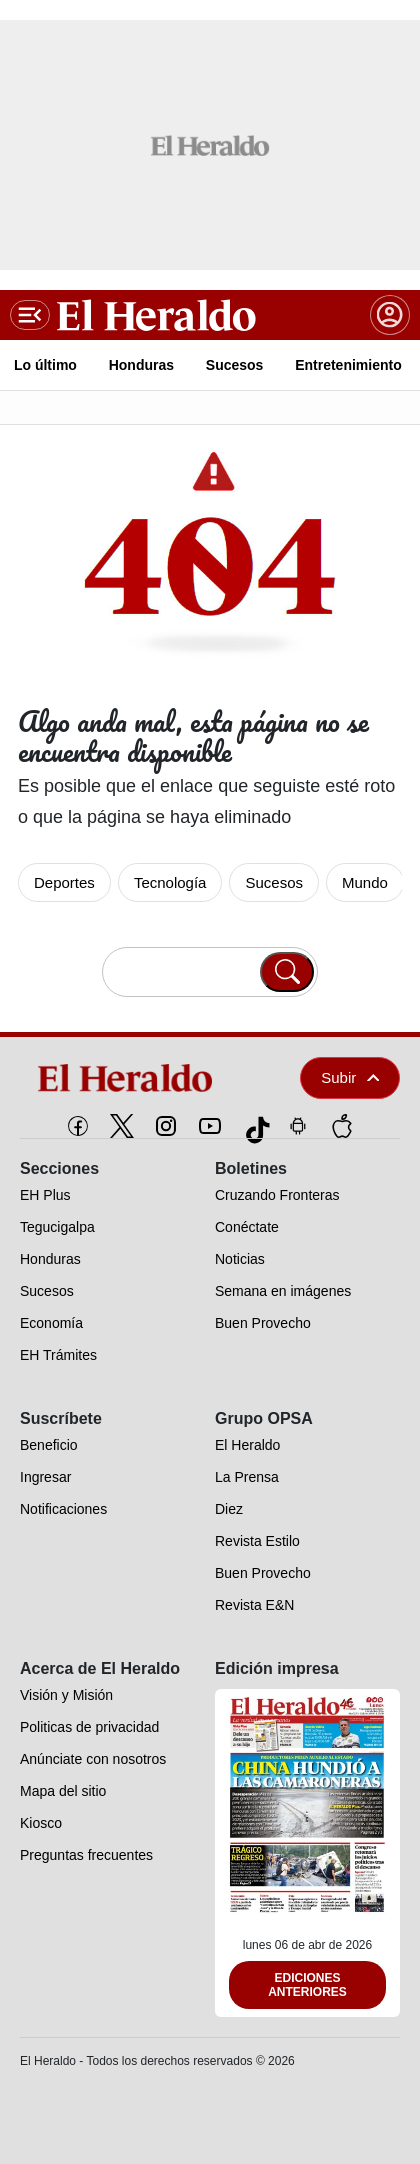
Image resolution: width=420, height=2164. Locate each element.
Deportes (64, 882)
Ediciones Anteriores (307, 1985)
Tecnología (170, 882)
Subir (350, 1077)
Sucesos (274, 882)
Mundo (365, 882)
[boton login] (390, 315)
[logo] (141, 1078)
